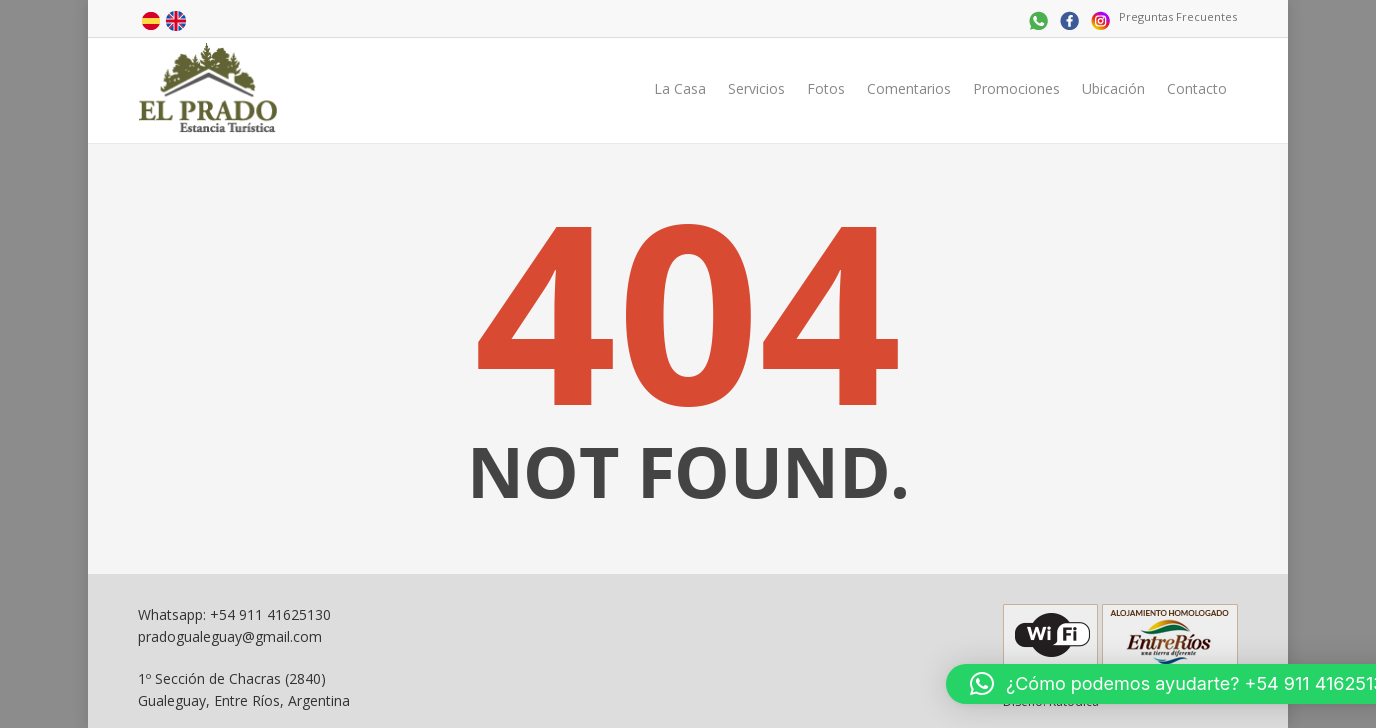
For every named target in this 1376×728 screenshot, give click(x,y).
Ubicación (1113, 88)
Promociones (1016, 88)
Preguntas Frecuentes (1178, 16)
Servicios (756, 88)
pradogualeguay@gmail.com (230, 636)
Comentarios (909, 88)
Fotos (826, 88)
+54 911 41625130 (270, 614)
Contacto (1197, 88)
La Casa (680, 88)
